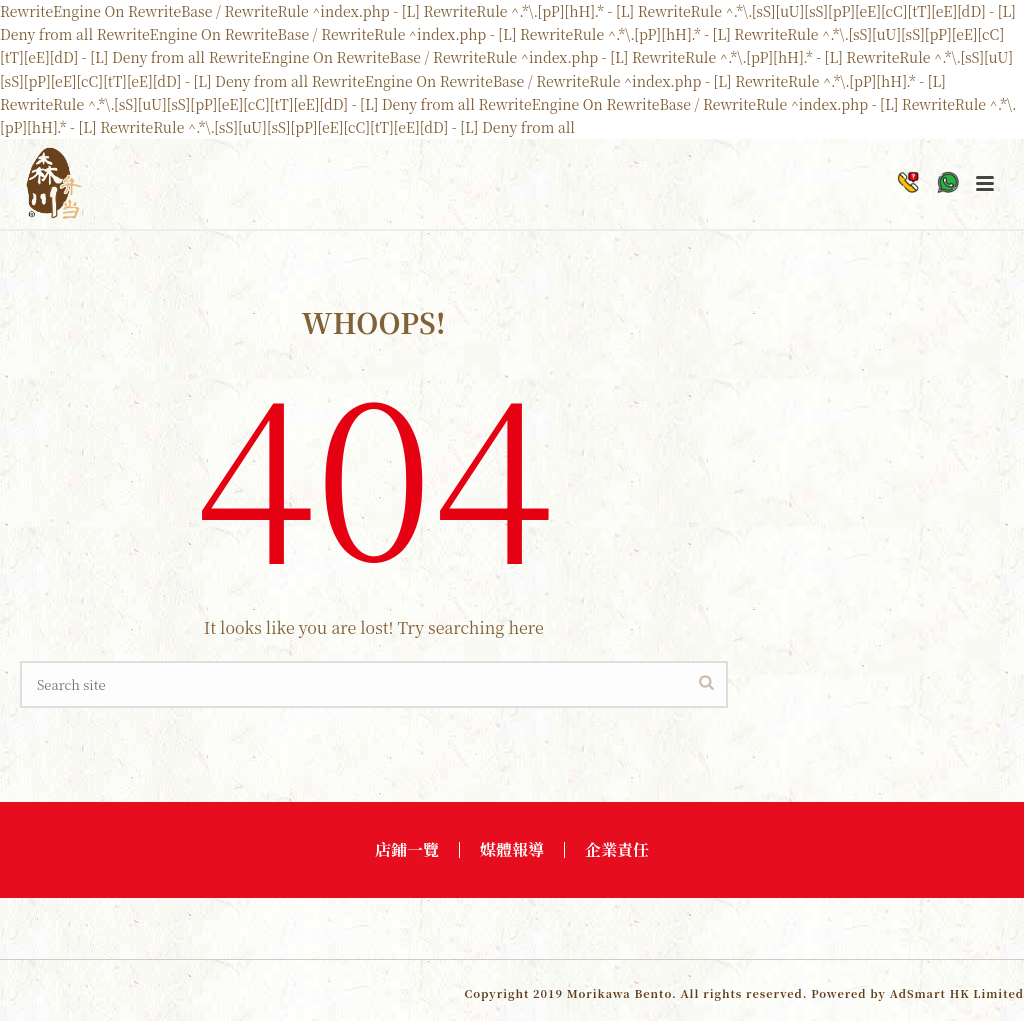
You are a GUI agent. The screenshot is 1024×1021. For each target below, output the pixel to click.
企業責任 (617, 850)
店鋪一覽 (407, 850)
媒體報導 (512, 850)
